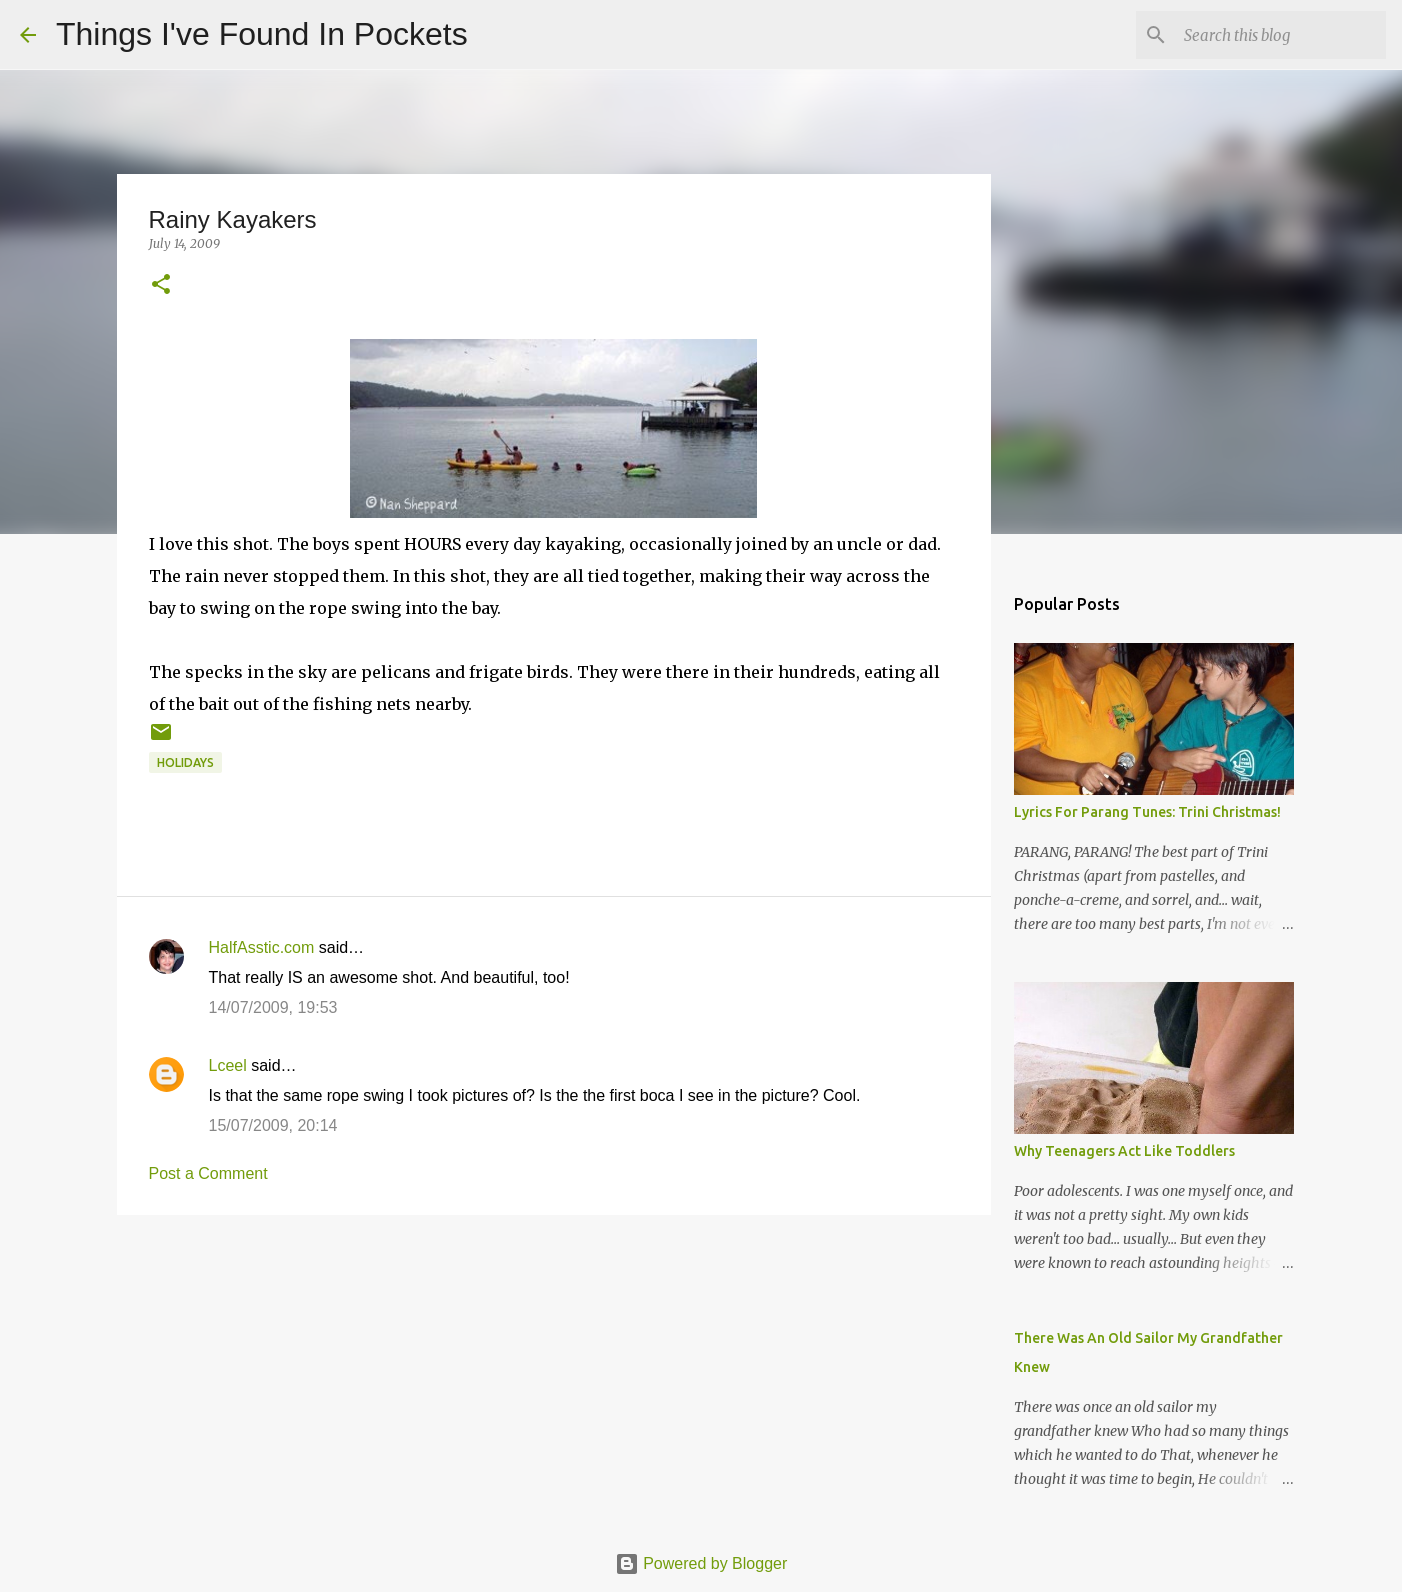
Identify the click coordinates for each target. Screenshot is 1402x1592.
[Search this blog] (1281, 35)
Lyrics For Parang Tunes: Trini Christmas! (1147, 812)
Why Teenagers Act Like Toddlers (1124, 1151)
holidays (185, 762)
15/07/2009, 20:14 (273, 1125)
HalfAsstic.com (262, 947)
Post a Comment (208, 1173)
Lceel (228, 1065)
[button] (161, 285)
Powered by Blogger (701, 1563)
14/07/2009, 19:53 (273, 1007)
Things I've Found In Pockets (262, 34)
